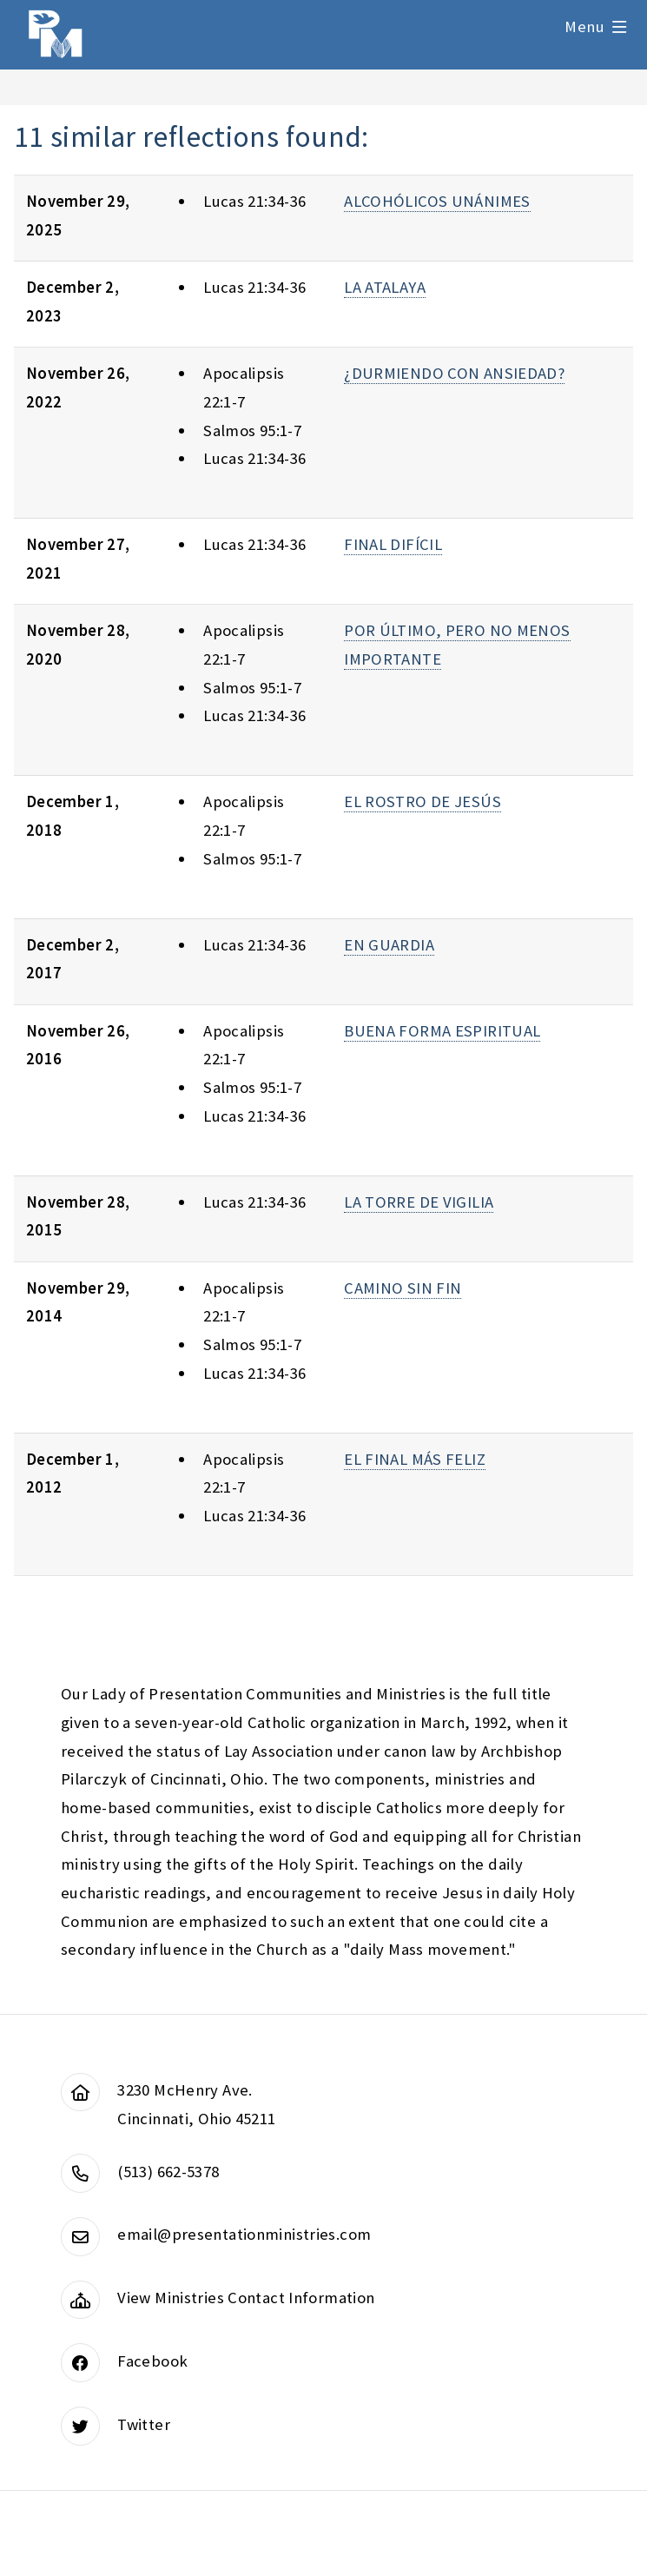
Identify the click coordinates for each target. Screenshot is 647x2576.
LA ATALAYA (385, 287)
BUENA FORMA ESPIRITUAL (442, 1031)
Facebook (152, 2361)
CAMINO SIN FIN (402, 1288)
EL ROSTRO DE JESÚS (422, 801)
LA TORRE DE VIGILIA (418, 1202)
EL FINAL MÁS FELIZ (414, 1459)
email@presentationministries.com (244, 2234)
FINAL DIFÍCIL (393, 544)
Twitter (143, 2424)
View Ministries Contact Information (245, 2298)
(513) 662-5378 (168, 2172)
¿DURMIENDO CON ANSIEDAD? (454, 373)
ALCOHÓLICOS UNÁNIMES (437, 201)
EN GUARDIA (389, 945)
